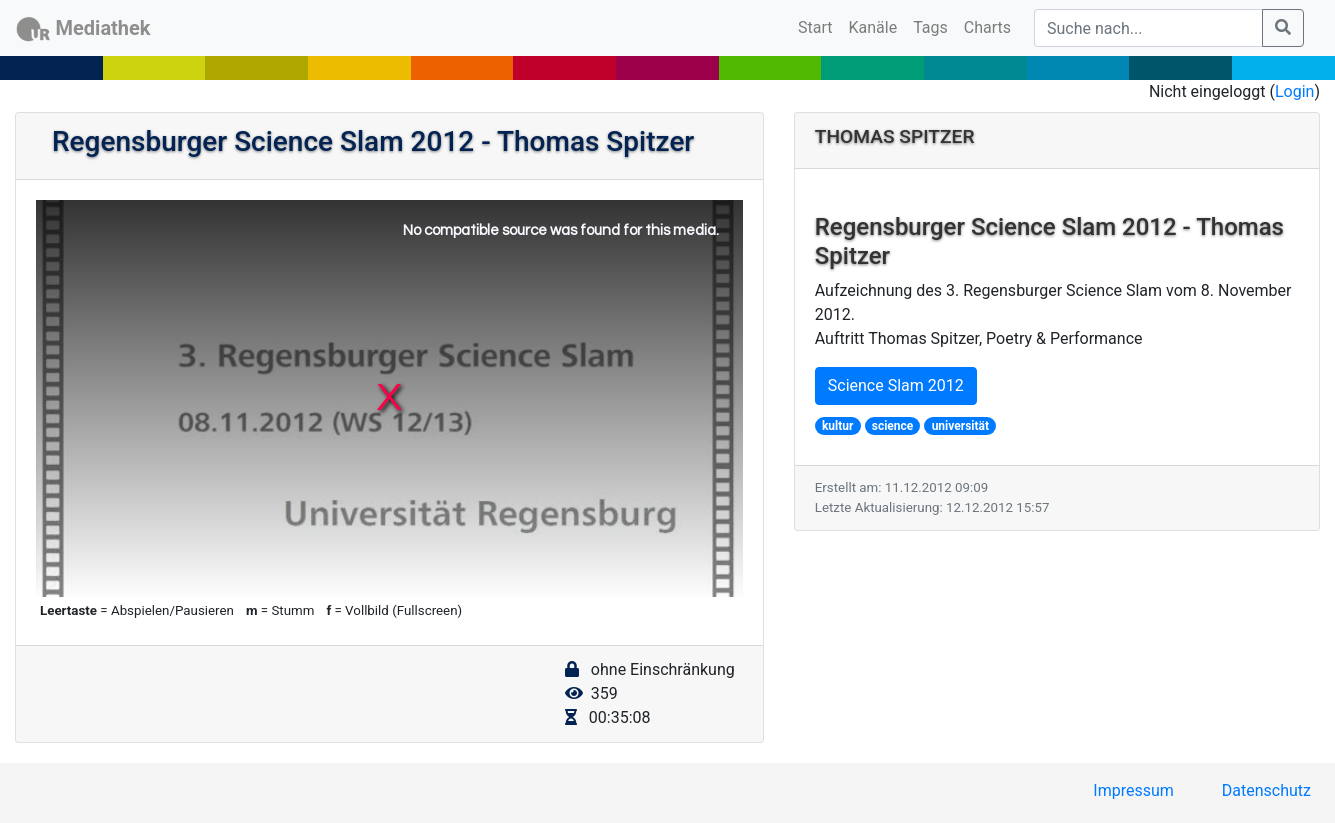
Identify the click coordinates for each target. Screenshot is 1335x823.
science (893, 426)
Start (819, 26)
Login (1294, 91)
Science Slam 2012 (896, 385)
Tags (930, 27)
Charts (987, 27)
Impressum (1133, 790)
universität (960, 426)
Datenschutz (1266, 790)
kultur (837, 426)
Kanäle (873, 27)
